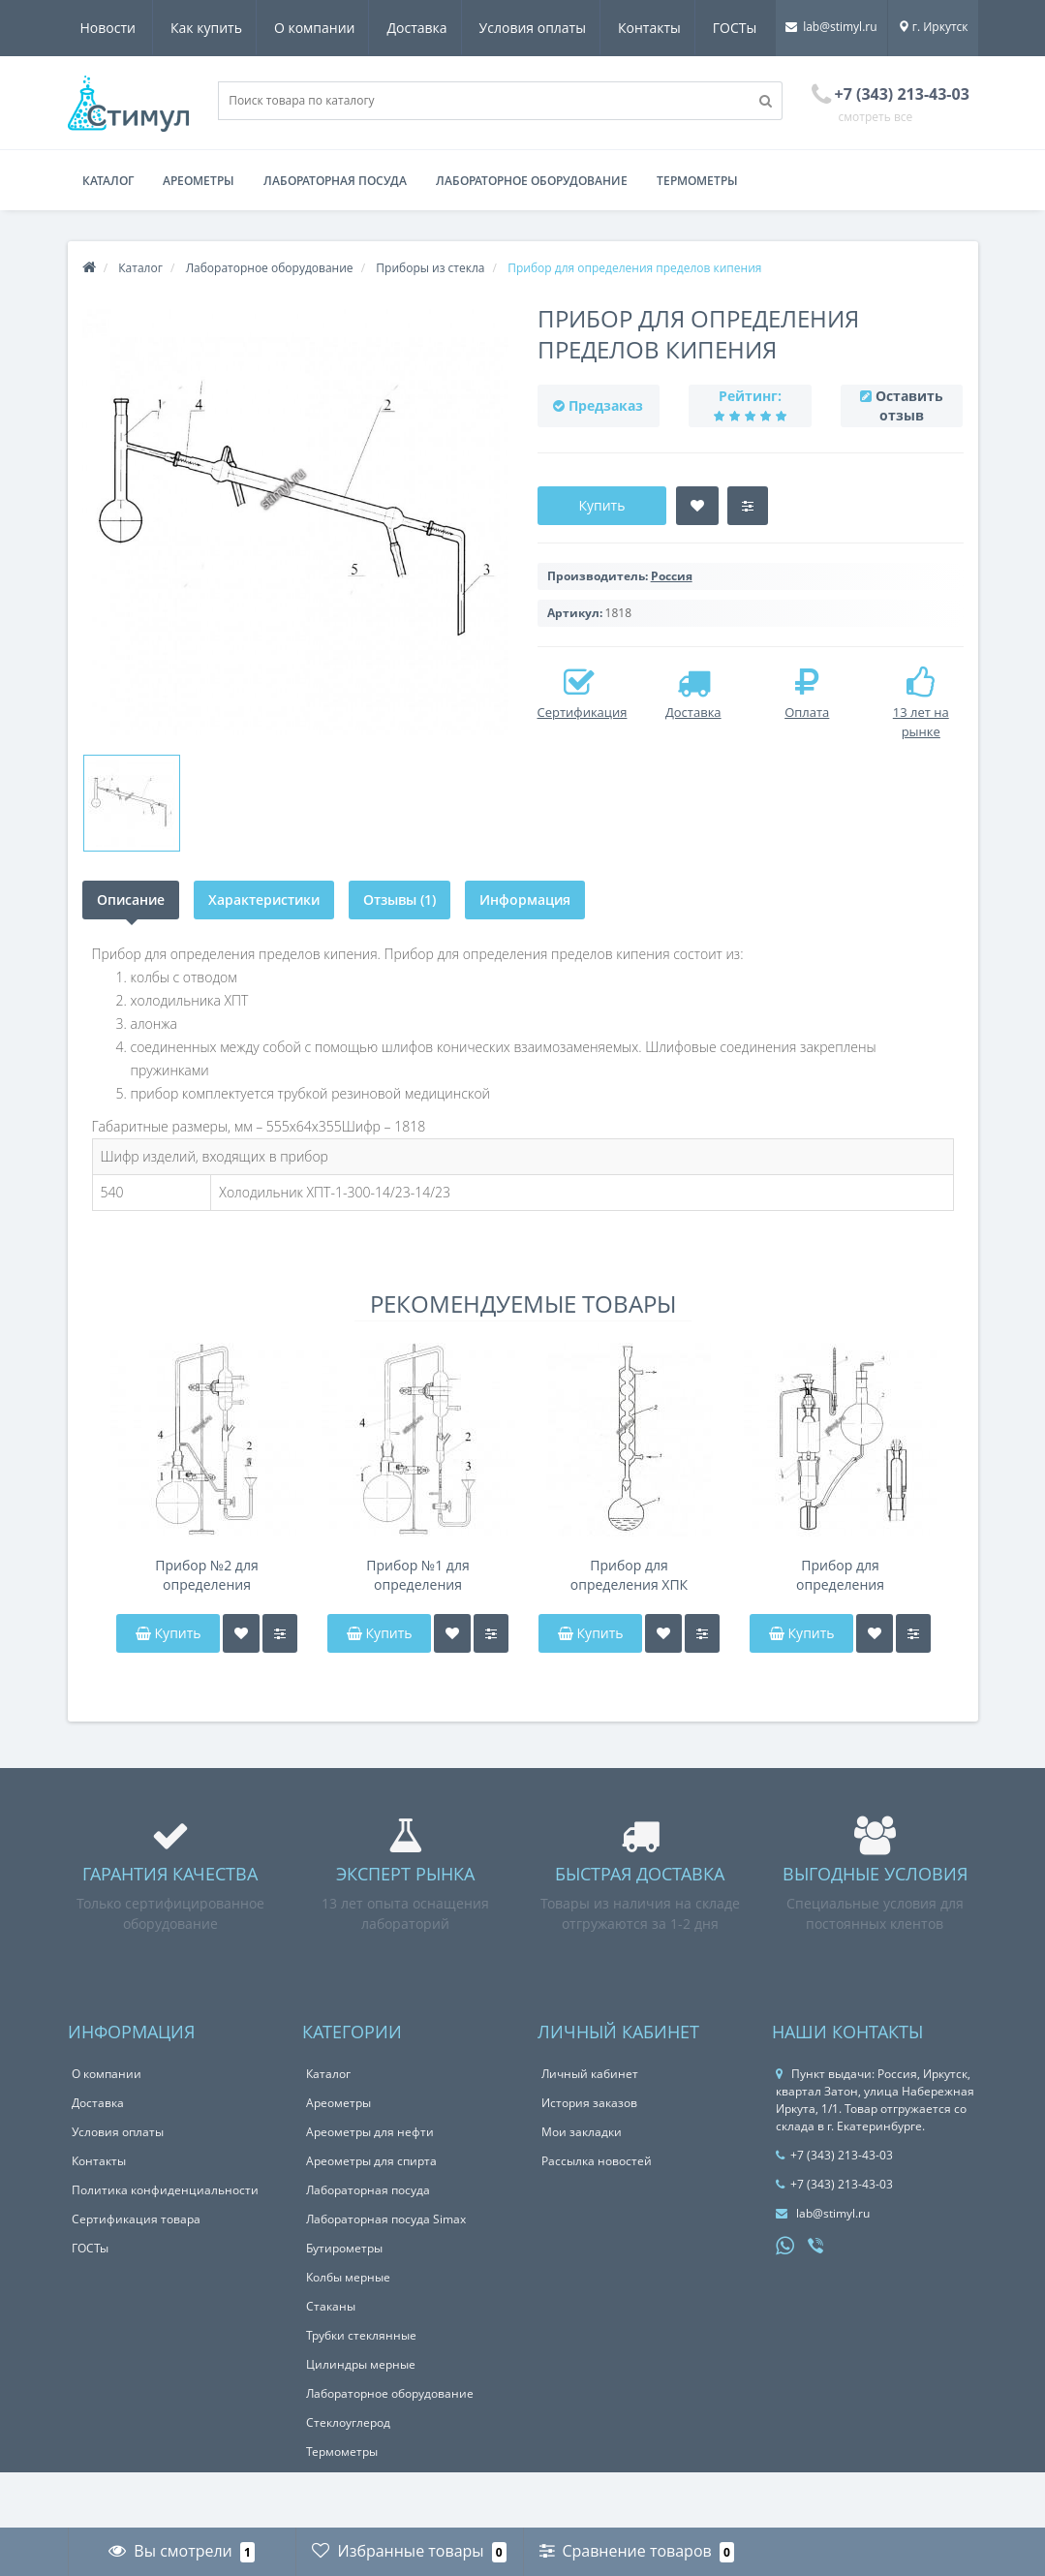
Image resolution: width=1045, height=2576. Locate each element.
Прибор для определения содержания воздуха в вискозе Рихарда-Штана (839, 1631)
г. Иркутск (933, 83)
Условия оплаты (450, 27)
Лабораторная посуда (335, 237)
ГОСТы (659, 27)
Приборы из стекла (430, 324)
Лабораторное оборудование (532, 237)
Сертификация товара (136, 2275)
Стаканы (330, 2362)
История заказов (589, 2159)
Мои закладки (581, 2188)
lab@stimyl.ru (830, 83)
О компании (227, 27)
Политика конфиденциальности (165, 2246)
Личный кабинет (589, 2130)
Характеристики (265, 956)
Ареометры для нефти (370, 2188)
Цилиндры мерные (360, 2420)
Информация (527, 956)
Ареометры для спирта (371, 2217)
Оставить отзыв (909, 462)
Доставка (332, 27)
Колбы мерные (348, 2333)
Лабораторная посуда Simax (386, 2275)
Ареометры (198, 237)
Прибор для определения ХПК (629, 1631)
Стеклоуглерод (348, 2478)
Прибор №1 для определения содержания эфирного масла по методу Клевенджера (418, 1631)
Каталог (108, 237)
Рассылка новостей (596, 2217)
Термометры (697, 237)
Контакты (570, 27)
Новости (743, 27)
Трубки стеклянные (361, 2391)
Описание (131, 956)
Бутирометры (344, 2304)
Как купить (116, 27)
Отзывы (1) (401, 956)
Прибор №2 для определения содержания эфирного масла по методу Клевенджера (207, 1631)
